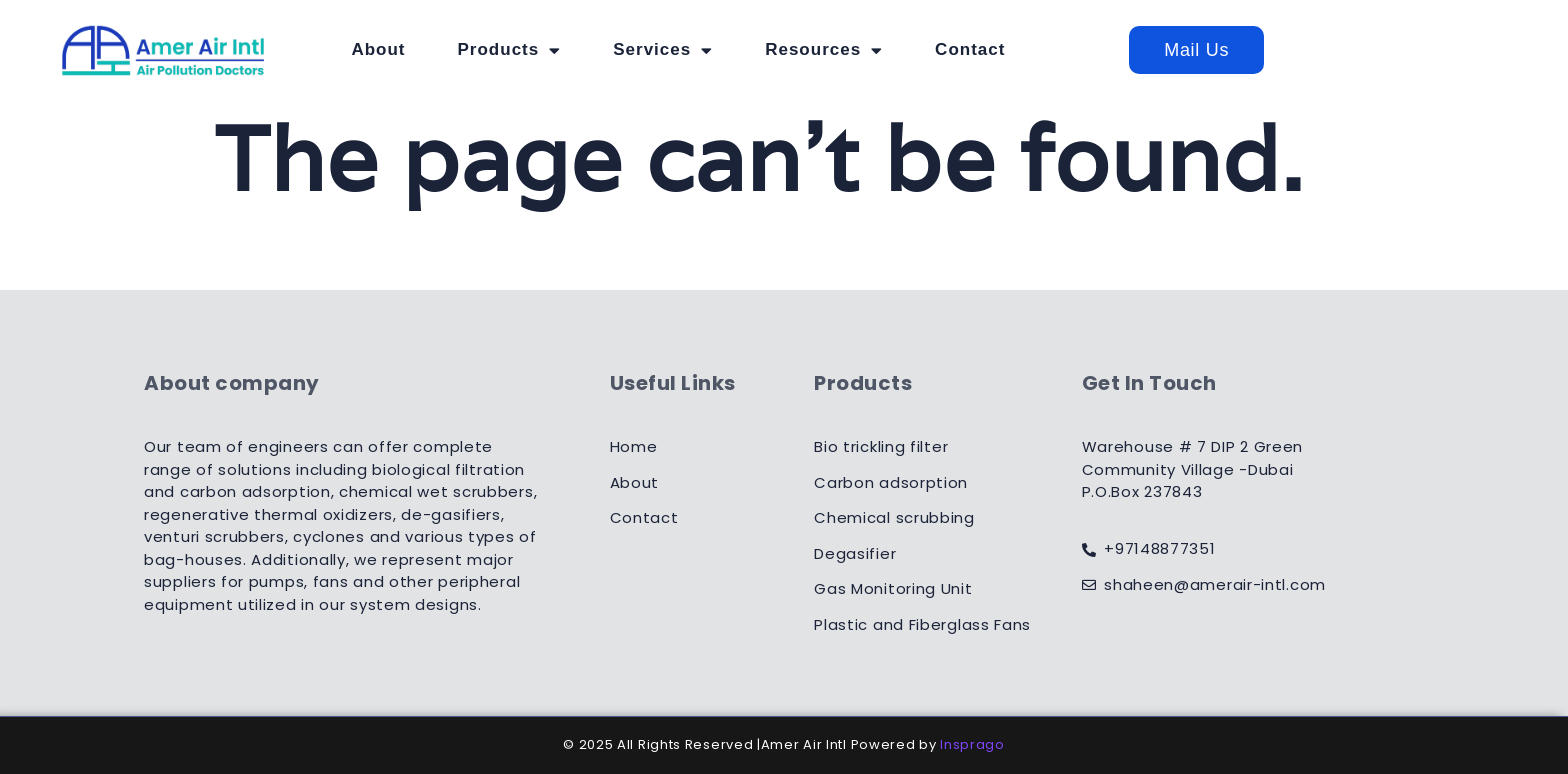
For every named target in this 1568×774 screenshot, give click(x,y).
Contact (1071, 49)
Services (764, 50)
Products (611, 50)
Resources (925, 50)
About (480, 49)
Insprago (972, 744)
